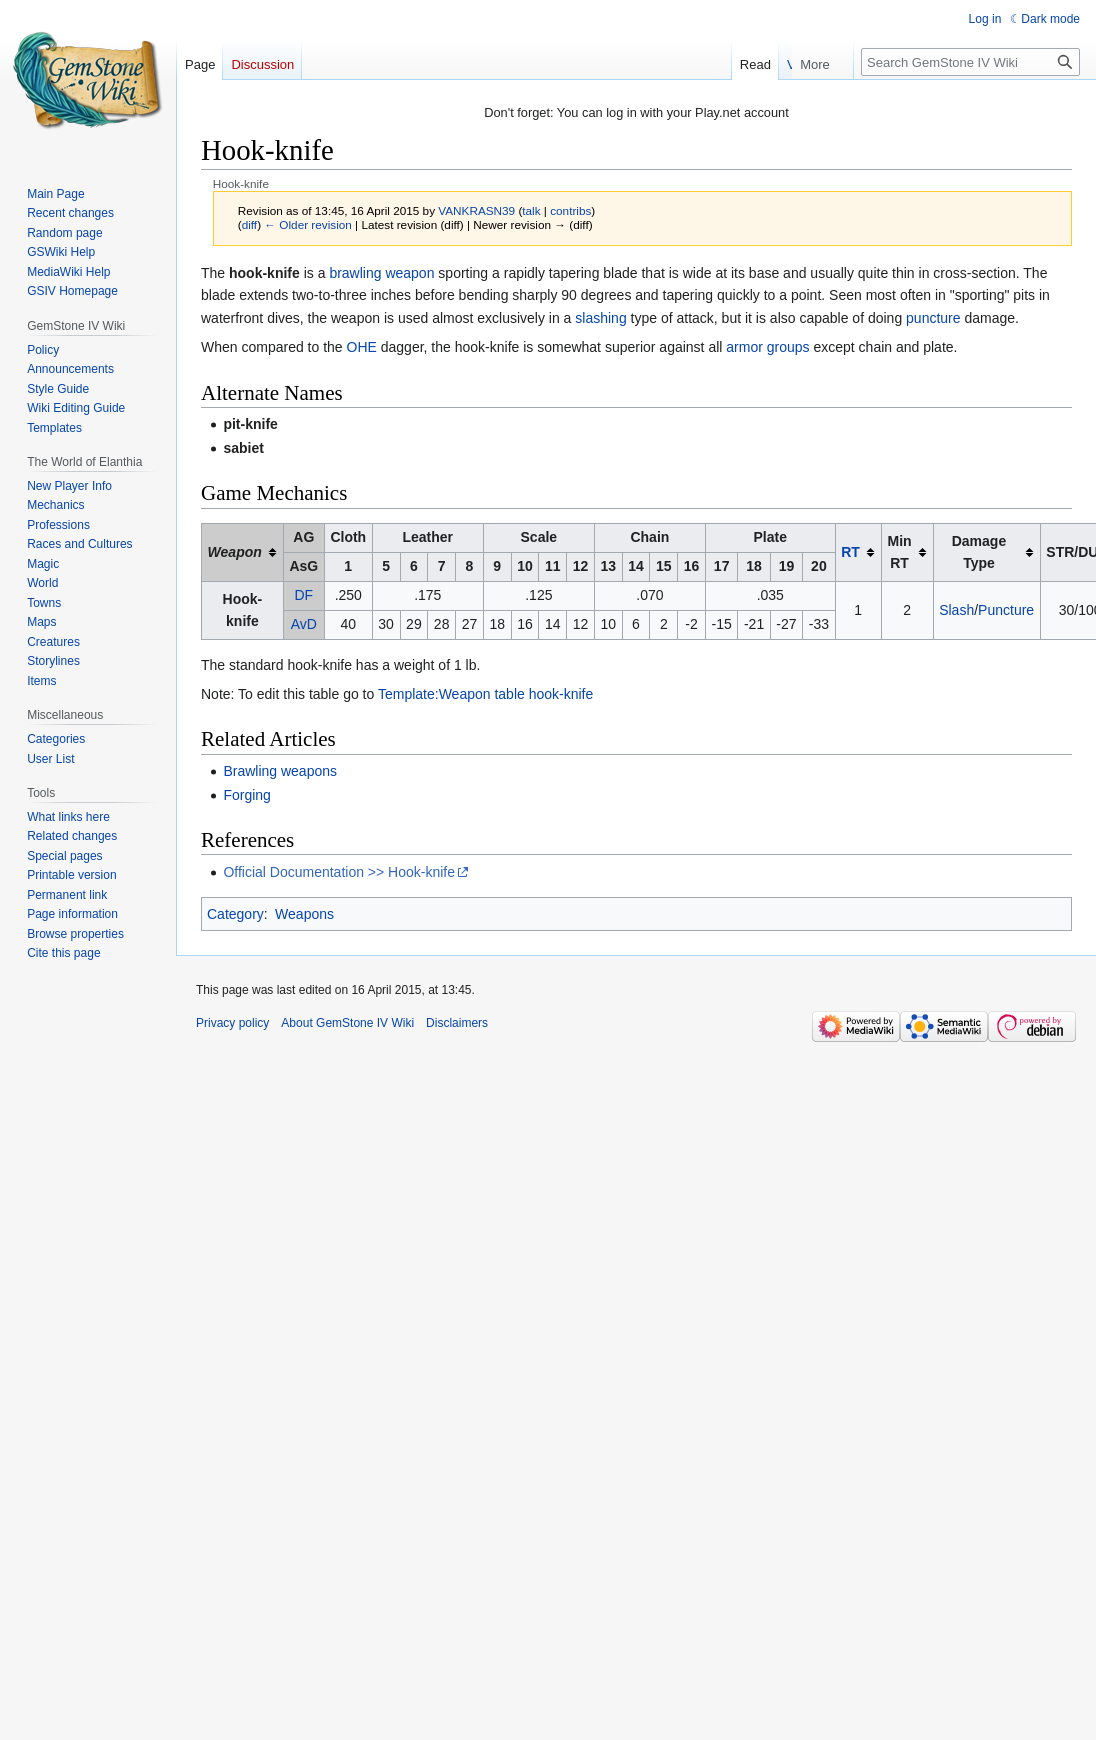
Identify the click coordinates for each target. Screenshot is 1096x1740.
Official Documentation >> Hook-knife (339, 872)
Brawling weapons (280, 771)
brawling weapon (381, 273)
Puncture (1006, 610)
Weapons (304, 914)
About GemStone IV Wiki (347, 1023)
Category (235, 914)
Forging (246, 795)
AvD (304, 624)
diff (249, 224)
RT (850, 552)
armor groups (767, 347)
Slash (956, 610)
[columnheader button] (243, 552)
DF (303, 595)
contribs (570, 210)
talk (531, 210)
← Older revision (308, 224)
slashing (600, 318)
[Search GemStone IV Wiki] (970, 62)
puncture (933, 318)
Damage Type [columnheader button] (979, 552)
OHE (362, 347)
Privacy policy (232, 1023)
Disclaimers (457, 1023)
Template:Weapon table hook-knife (485, 694)
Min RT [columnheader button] (899, 552)
